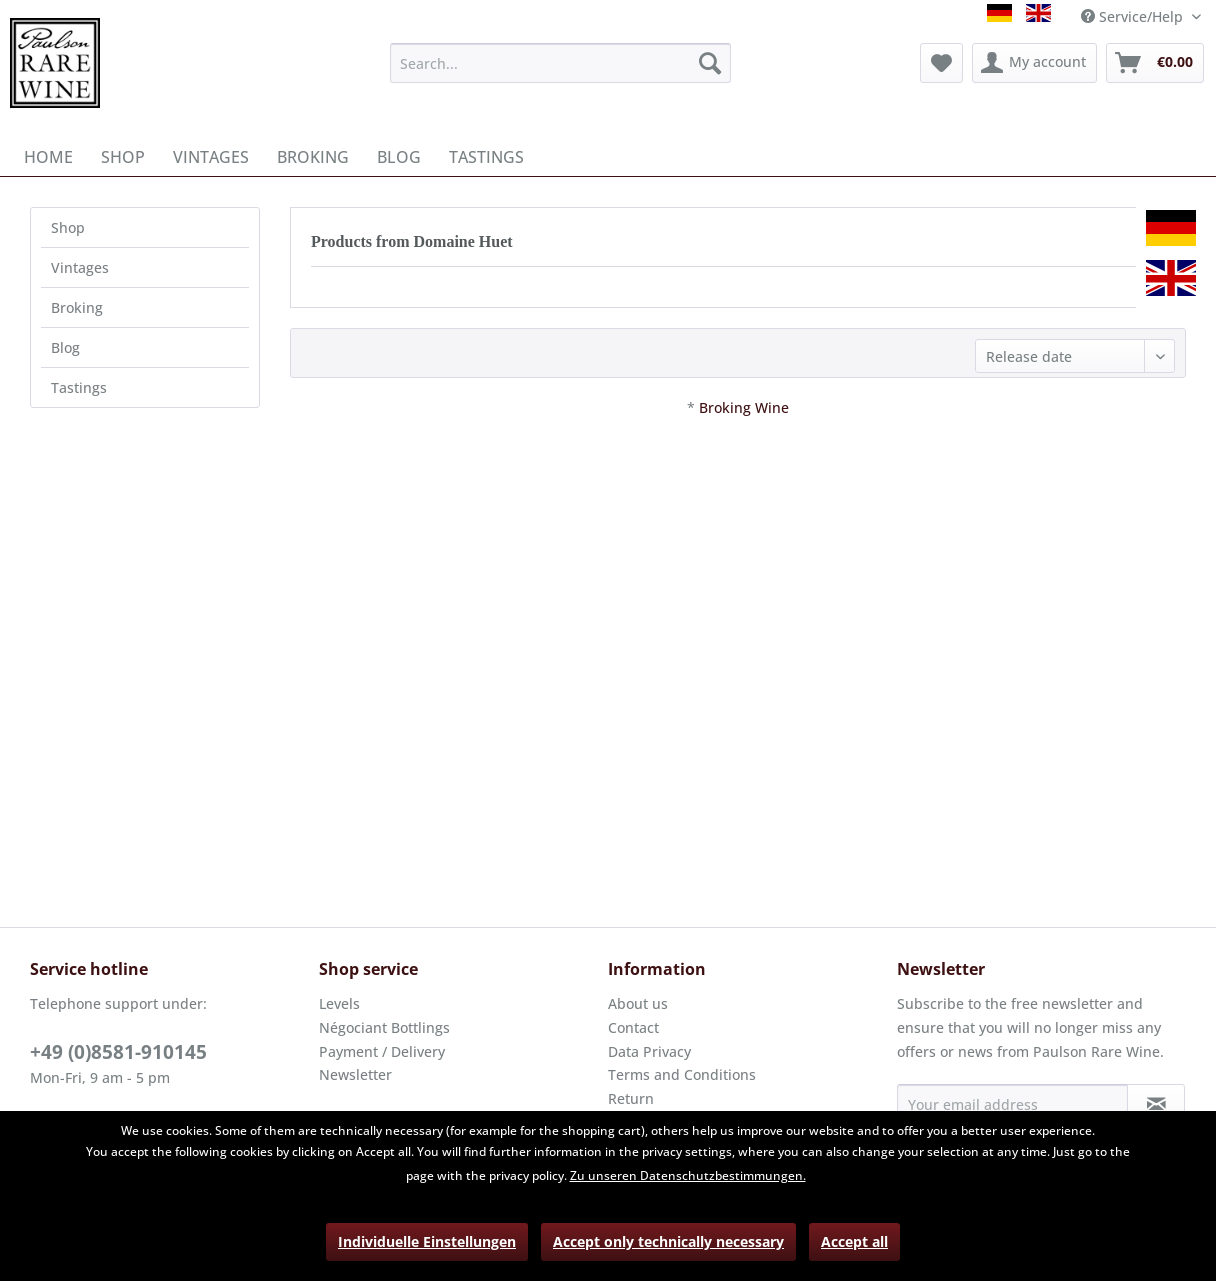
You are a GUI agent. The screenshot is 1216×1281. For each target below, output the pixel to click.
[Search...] (560, 63)
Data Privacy (649, 1051)
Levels (339, 1003)
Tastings (79, 387)
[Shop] (123, 157)
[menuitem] (560, 63)
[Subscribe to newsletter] (1156, 1104)
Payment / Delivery (382, 1051)
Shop (68, 227)
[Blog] (399, 157)
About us (638, 1003)
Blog (65, 347)
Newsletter (355, 1074)
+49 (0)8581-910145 (118, 1052)
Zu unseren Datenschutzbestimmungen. (688, 1175)
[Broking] (313, 157)
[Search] (710, 63)
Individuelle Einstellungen (427, 1241)
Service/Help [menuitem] (1134, 16)
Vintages (80, 267)
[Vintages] (211, 157)
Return (631, 1098)
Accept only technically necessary (668, 1241)
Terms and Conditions (682, 1074)
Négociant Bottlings (384, 1027)
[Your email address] (1012, 1104)
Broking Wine (744, 407)
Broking (77, 307)
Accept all (854, 1241)
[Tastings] (486, 157)
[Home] (48, 157)
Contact (633, 1027)
